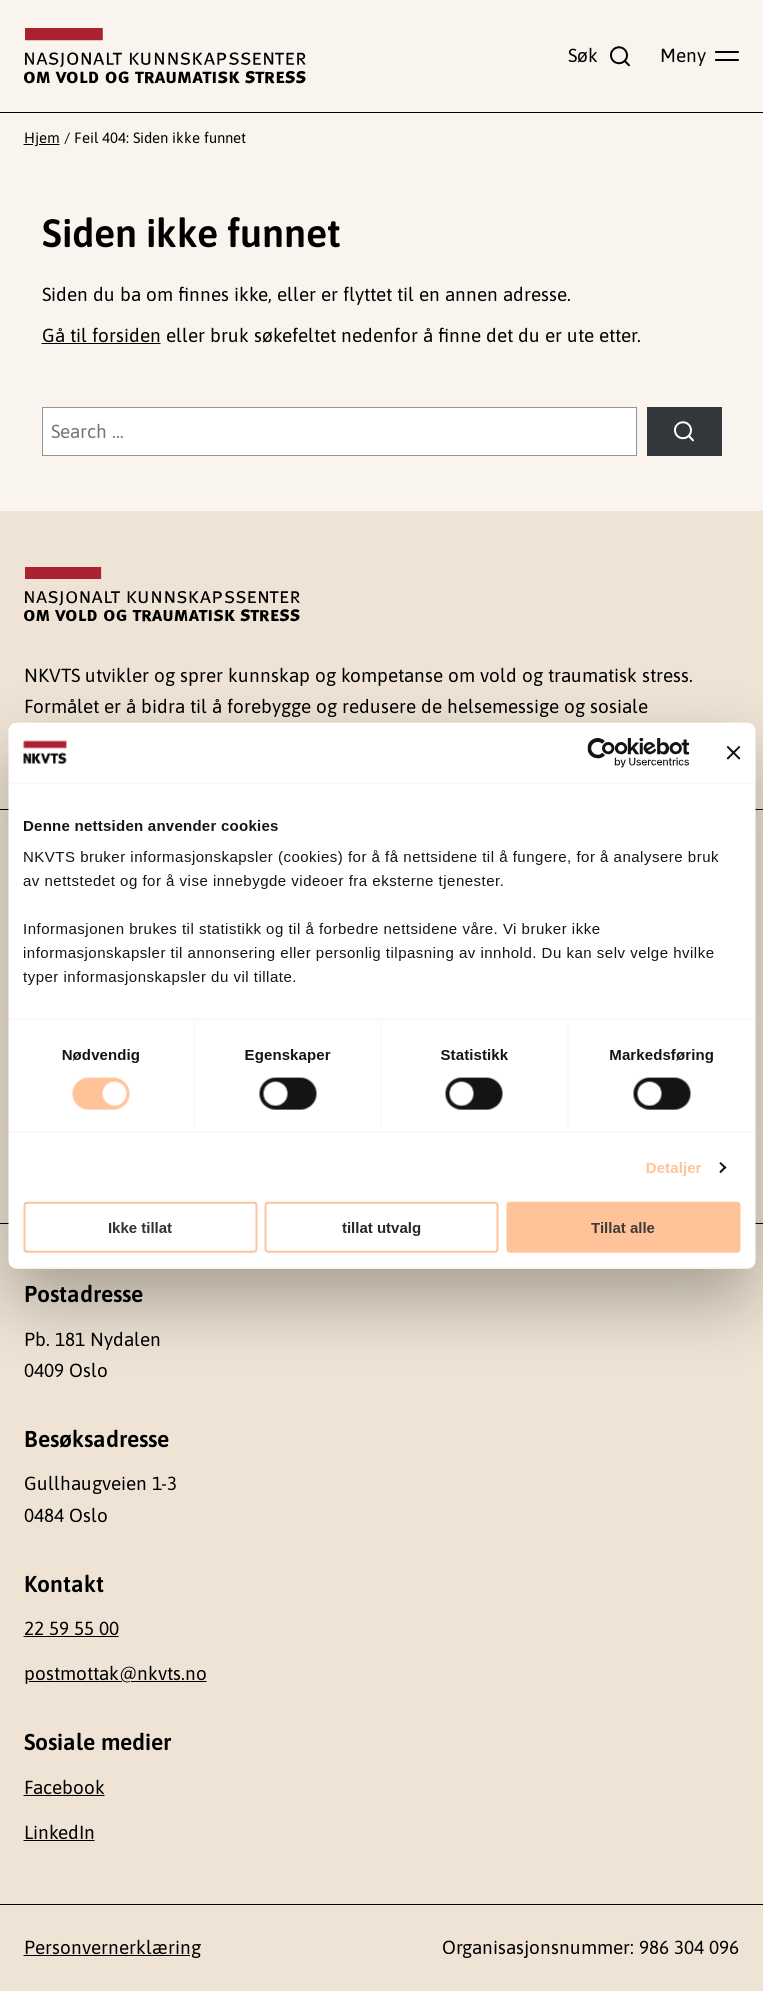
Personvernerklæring (112, 1947)
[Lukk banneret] (733, 752)
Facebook (64, 1787)
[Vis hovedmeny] (700, 55)
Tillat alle (623, 1227)
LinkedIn (59, 1832)
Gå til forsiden (101, 335)
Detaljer (674, 1166)
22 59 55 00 (71, 1628)
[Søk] (684, 431)
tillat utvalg (381, 1227)
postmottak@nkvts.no (115, 1673)
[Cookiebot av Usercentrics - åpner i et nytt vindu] (601, 752)
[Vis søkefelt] (600, 55)
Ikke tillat (140, 1227)
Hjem (42, 137)
